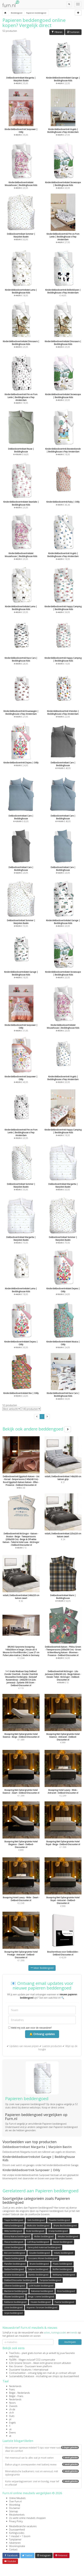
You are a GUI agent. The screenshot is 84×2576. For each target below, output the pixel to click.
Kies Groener (16, 2366)
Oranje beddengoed (58, 2231)
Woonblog (14, 2504)
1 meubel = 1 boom (19, 2536)
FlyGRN (12, 2359)
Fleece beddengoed (13, 2242)
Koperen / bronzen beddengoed (42, 2307)
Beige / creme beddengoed (41, 2296)
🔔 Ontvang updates (42, 2034)
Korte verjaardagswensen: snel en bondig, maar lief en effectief (42, 2483)
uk (10, 2429)
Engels (12, 2422)
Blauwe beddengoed (14, 2296)
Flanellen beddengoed (14, 2263)
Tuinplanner (15, 2539)
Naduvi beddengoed (14, 2269)
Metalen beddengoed (68, 2236)
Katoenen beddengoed (42, 2291)
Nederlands (15, 2386)
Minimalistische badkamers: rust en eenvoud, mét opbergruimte (42, 2473)
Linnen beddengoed (13, 2247)
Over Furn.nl (15, 2501)
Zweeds (13, 2406)
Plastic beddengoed (62, 2263)
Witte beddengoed (13, 2231)
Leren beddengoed (13, 2307)
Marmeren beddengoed (15, 2291)
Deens (12, 2432)
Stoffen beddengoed (62, 2269)
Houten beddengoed (40, 2302)
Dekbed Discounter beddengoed (19, 2280)
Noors (12, 2402)
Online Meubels (17, 2498)
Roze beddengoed (66, 2291)
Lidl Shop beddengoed (38, 2242)
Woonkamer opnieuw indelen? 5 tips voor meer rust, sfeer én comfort (42, 2449)
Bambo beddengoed (38, 2274)
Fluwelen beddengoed (59, 2220)
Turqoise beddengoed (50, 2280)
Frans (12, 2389)
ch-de (12, 2409)
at (10, 2435)
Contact (13, 2549)
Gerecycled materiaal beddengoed (44, 2247)
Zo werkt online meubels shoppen (27, 2518)
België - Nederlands (19, 2392)
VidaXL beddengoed (63, 2252)
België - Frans (16, 2396)
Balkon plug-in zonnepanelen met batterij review (42, 2464)
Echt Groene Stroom (20, 2363)
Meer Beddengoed (42, 1967)
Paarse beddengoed (64, 2302)
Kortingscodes (16, 2532)
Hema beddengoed (13, 2225)
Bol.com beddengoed (14, 2252)
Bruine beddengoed (39, 2263)
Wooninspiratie (17, 2546)
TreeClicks (14, 2353)
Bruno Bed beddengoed (65, 2225)
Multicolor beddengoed (38, 2225)
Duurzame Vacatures (20, 2369)
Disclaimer (14, 2508)
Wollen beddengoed (43, 2236)
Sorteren (73, 32)
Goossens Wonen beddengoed (42, 2258)
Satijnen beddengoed (38, 2269)
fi (9, 2425)
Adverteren (15, 2542)
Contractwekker (17, 2372)
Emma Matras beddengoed (17, 2236)
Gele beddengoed (36, 2220)
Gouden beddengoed (39, 2252)
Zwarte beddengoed (14, 2258)
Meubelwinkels (17, 2514)
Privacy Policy (16, 2521)
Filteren (56, 32)
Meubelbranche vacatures (23, 2526)
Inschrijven (70, 2342)
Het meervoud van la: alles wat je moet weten (42, 2457)
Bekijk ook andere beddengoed (36, 1429)
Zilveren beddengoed (14, 2285)
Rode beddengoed (35, 2231)
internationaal (41, 2369)
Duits (12, 2416)
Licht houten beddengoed (41, 2285)
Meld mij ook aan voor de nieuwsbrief (29, 2027)
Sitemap (13, 2511)
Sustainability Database (21, 2376)
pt (10, 2419)
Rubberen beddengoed (15, 2302)
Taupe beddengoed (13, 2220)
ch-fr (11, 2412)
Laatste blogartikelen (17, 2441)
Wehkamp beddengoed (64, 2274)
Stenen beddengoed (62, 2242)
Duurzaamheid (17, 2529)
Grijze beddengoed (13, 2313)
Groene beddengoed (14, 2274)
